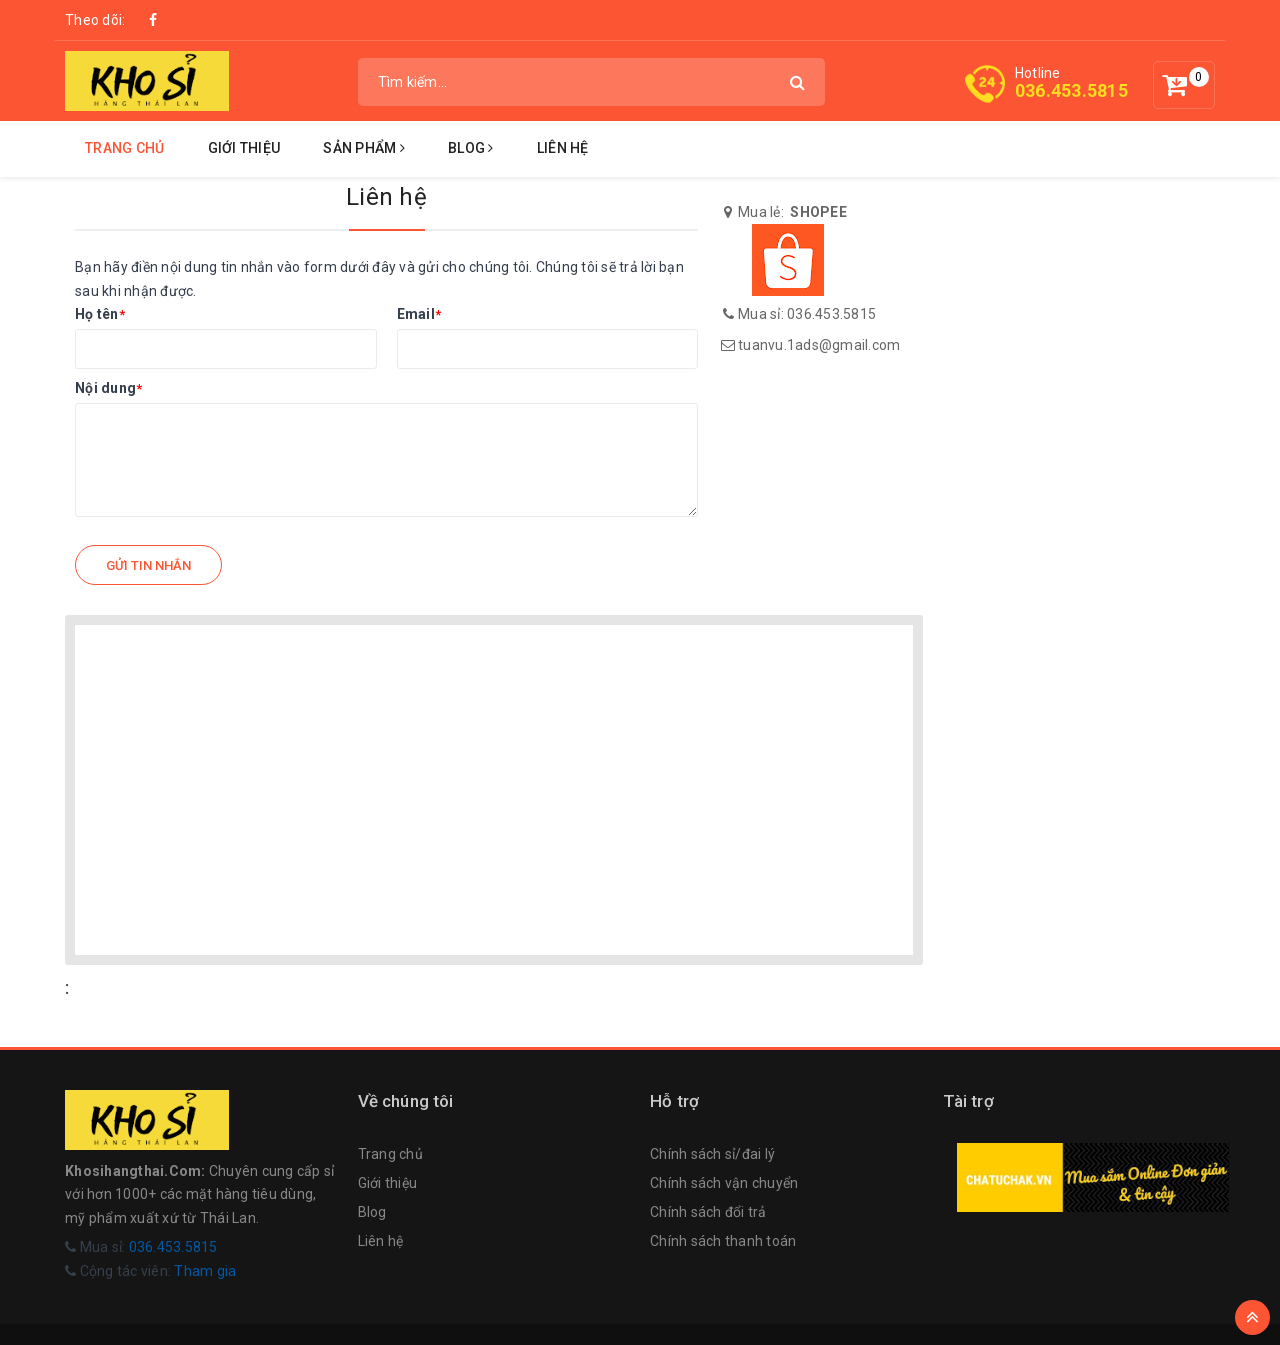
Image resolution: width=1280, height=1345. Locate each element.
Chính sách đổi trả (708, 1212)
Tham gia (205, 1271)
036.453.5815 (1071, 90)
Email (419, 314)
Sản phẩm (364, 148)
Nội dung (108, 388)
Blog (471, 148)
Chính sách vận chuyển (724, 1183)
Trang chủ (124, 148)
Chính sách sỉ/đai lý (712, 1154)
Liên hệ (563, 148)
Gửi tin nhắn (148, 565)
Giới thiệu (244, 148)
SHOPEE (818, 212)
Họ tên (100, 314)
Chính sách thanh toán (723, 1241)
